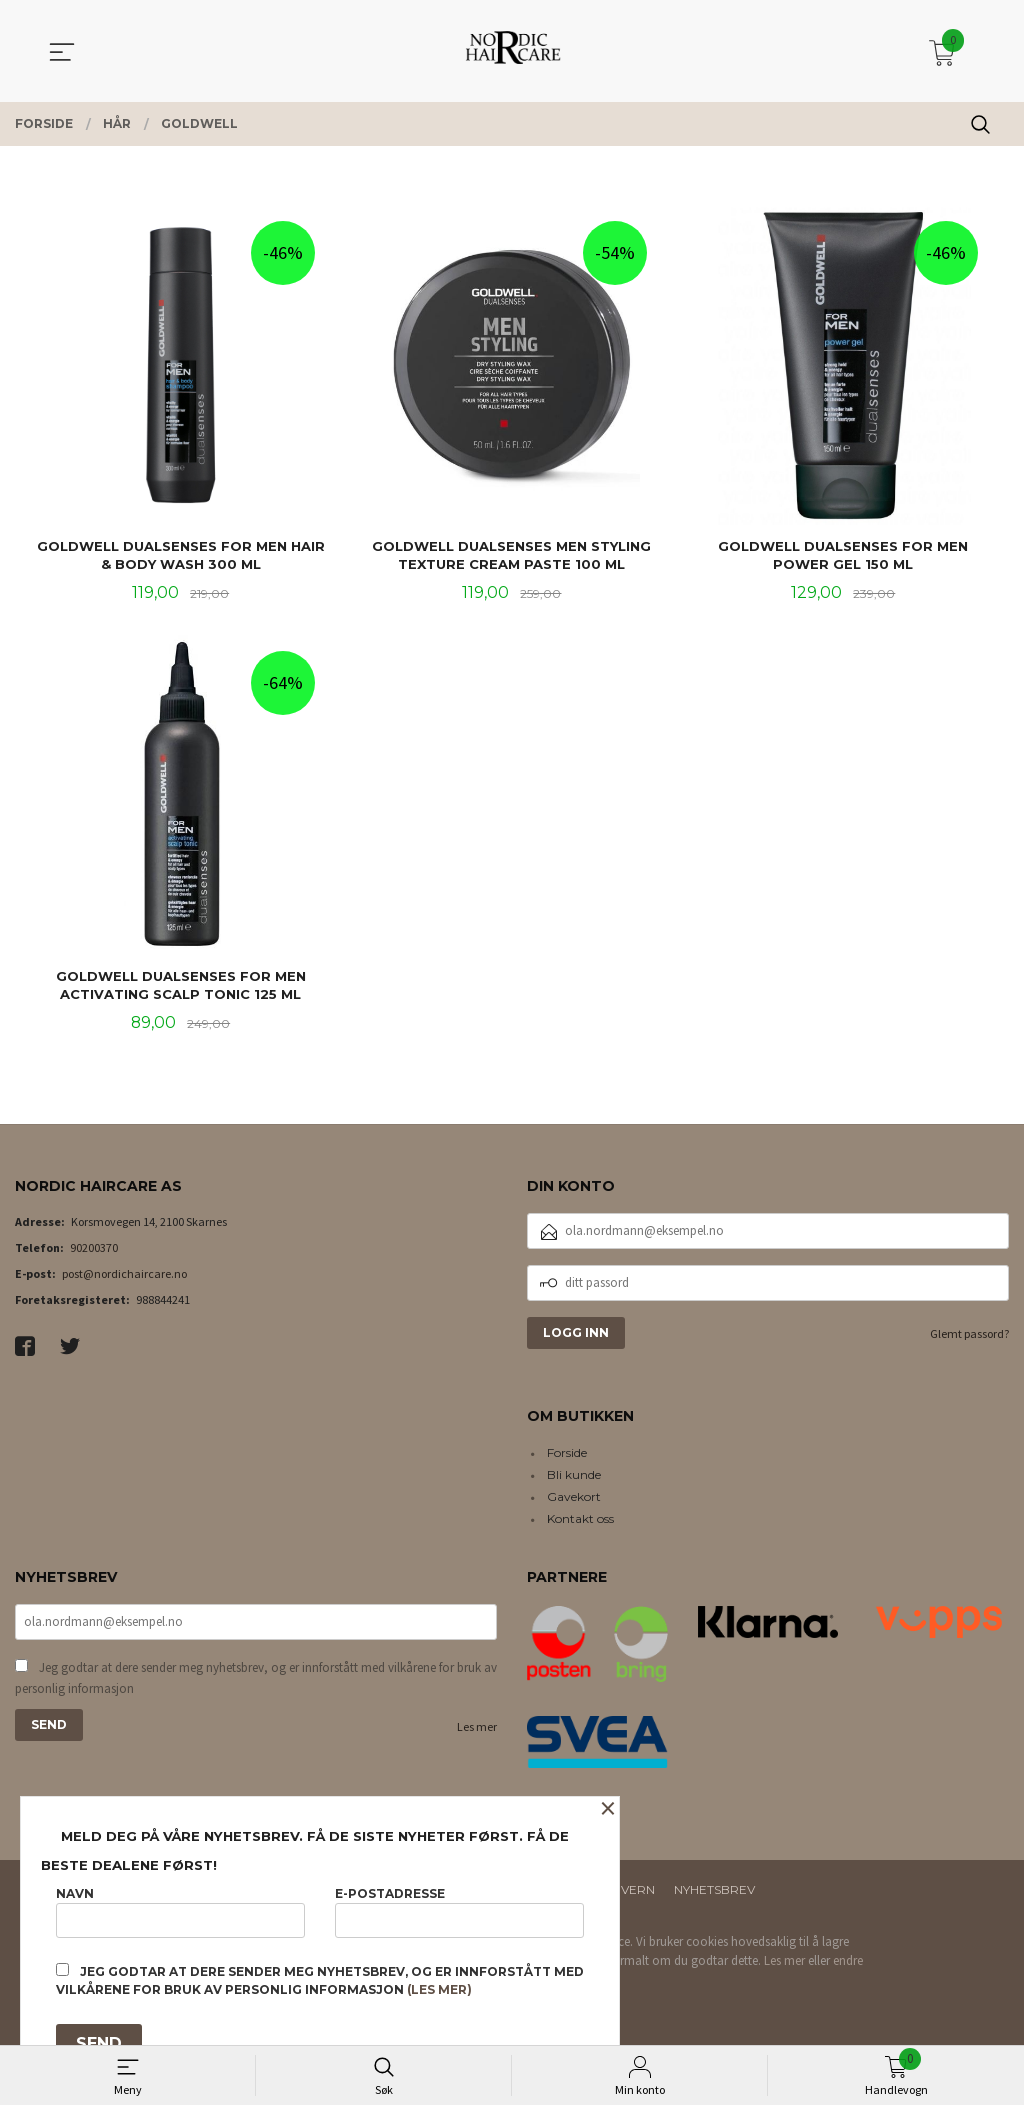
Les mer (477, 1729)
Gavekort (574, 1499)
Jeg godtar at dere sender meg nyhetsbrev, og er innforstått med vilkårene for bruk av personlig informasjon (256, 1681)
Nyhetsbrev (714, 1892)
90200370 (94, 1249)
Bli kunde (574, 1477)
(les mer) (439, 1989)
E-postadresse (459, 1911)
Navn (180, 1911)
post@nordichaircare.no (124, 1275)
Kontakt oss (580, 1521)
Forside (567, 1455)
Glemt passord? (969, 1335)
